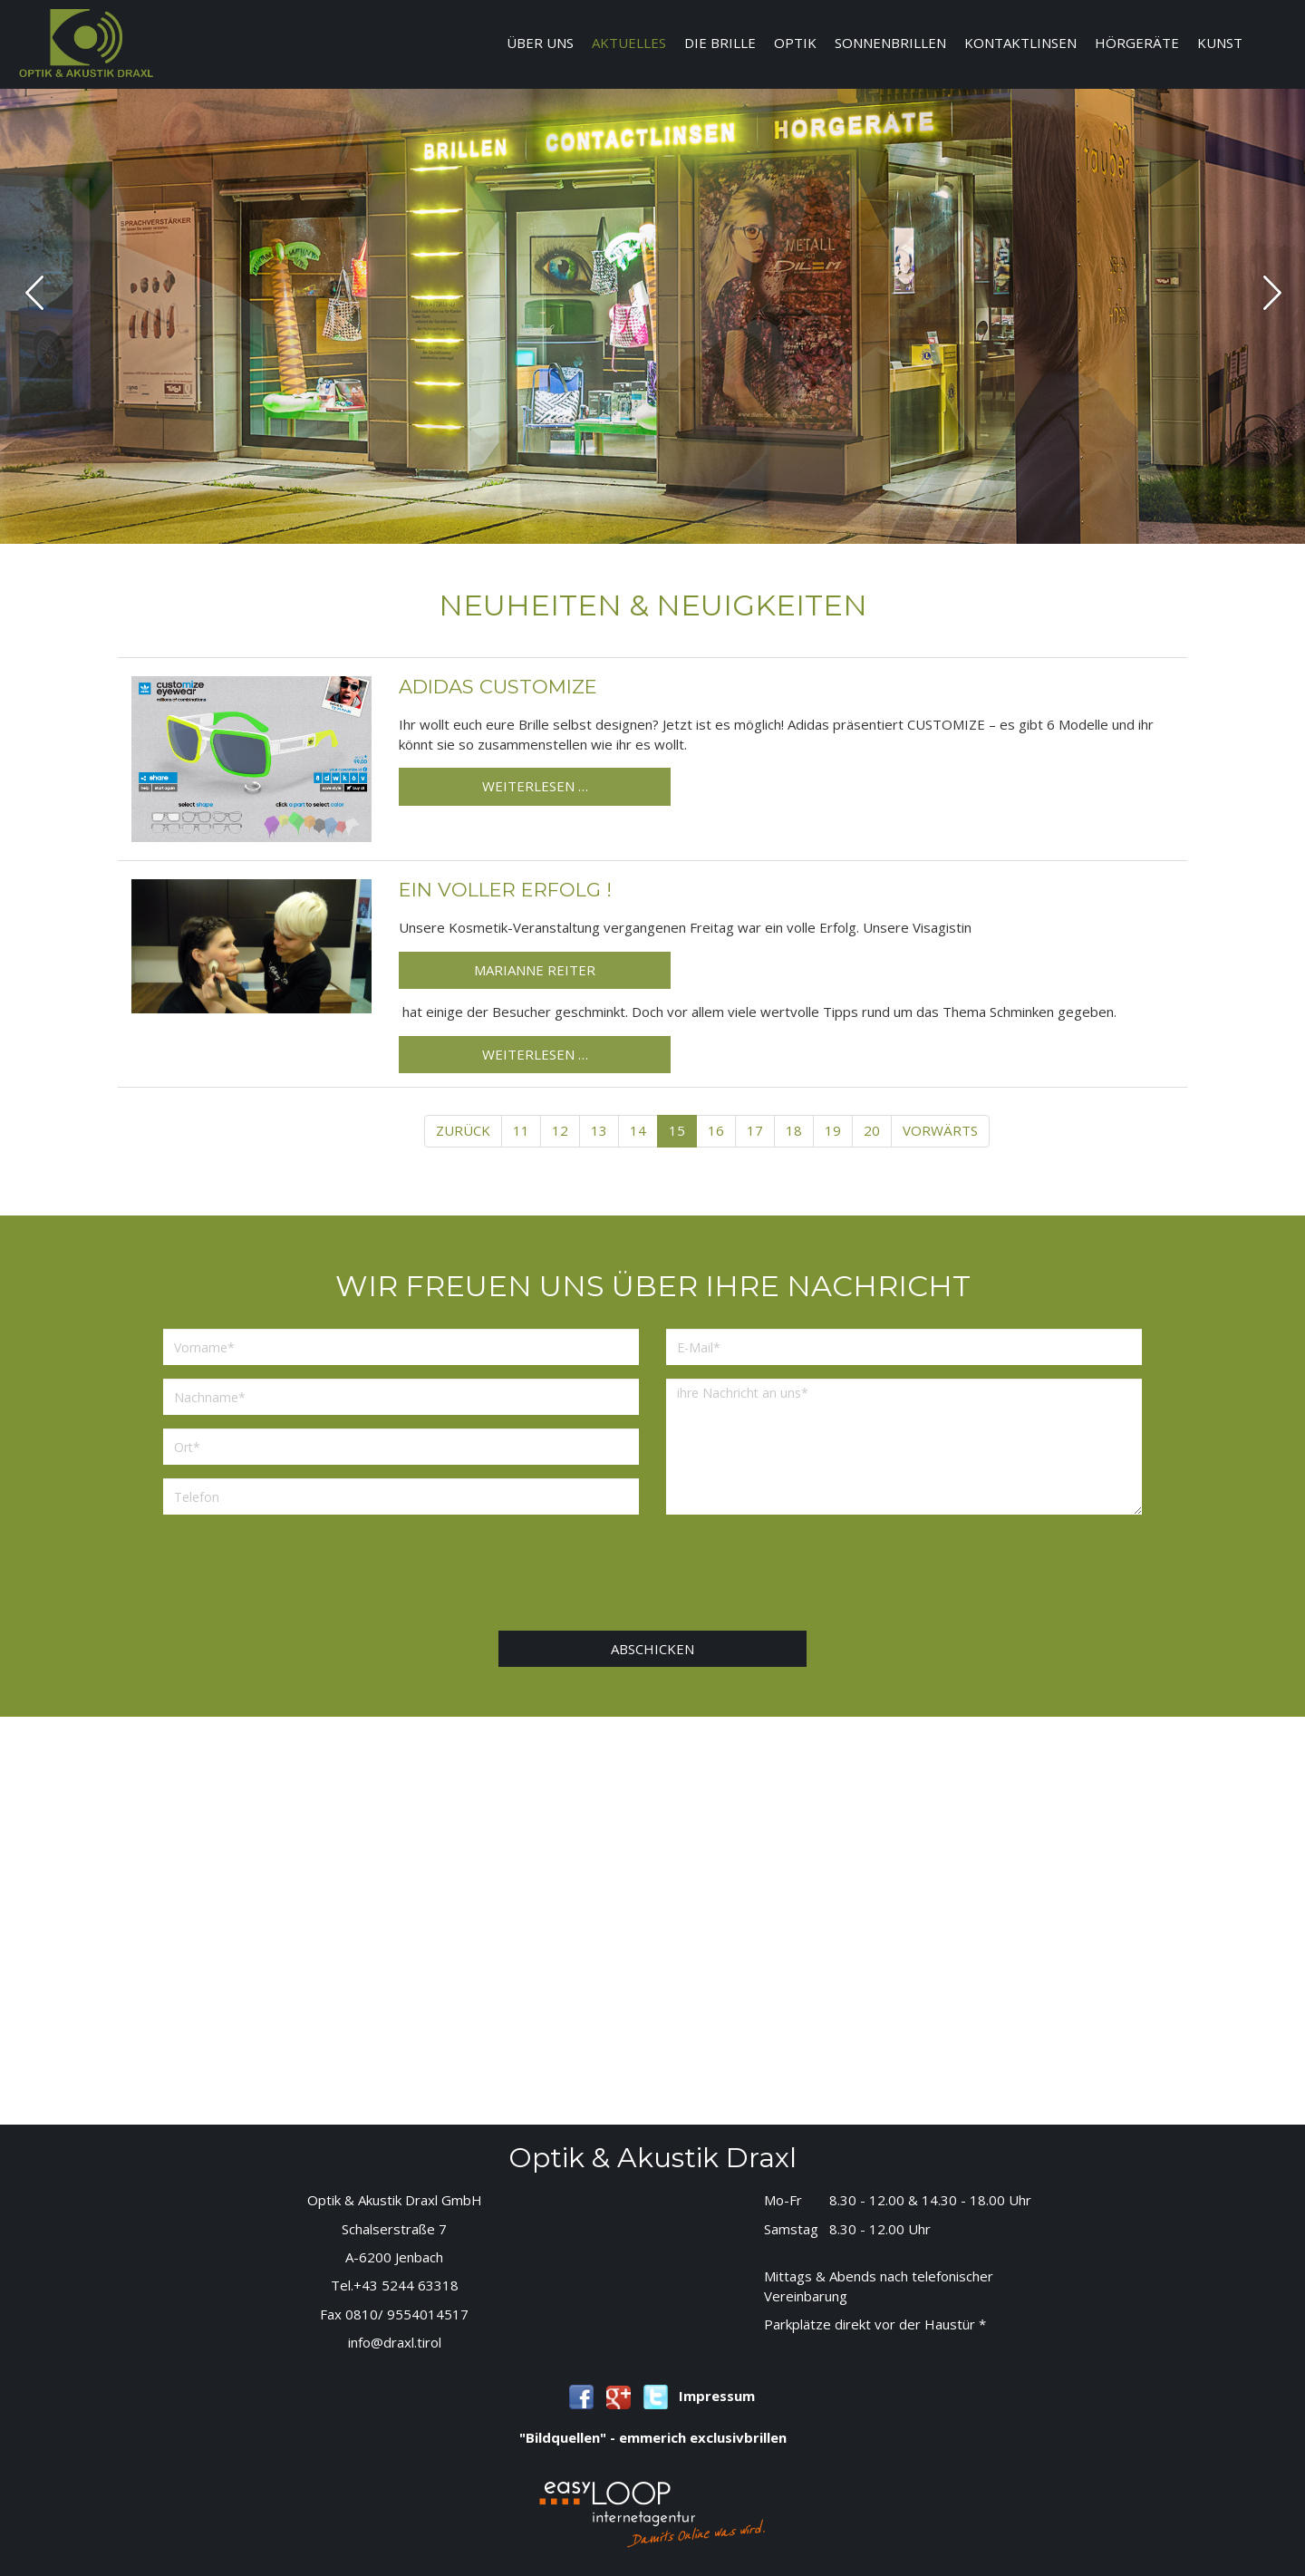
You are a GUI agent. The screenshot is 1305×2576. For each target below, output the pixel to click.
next (1272, 292)
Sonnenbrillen (890, 43)
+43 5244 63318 (406, 2285)
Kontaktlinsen (1020, 43)
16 (716, 1130)
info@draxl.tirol (394, 2342)
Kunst (1219, 43)
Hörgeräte (1137, 43)
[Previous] (463, 1131)
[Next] (940, 1131)
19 (833, 1130)
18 (794, 1130)
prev (35, 292)
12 (560, 1130)
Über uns (540, 43)
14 (638, 1130)
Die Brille (720, 43)
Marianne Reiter (534, 970)
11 (521, 1130)
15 (677, 1130)
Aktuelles (629, 43)
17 (755, 1130)
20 (872, 1130)
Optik (795, 43)
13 (599, 1130)
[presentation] (651, 1577)
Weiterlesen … (535, 786)
